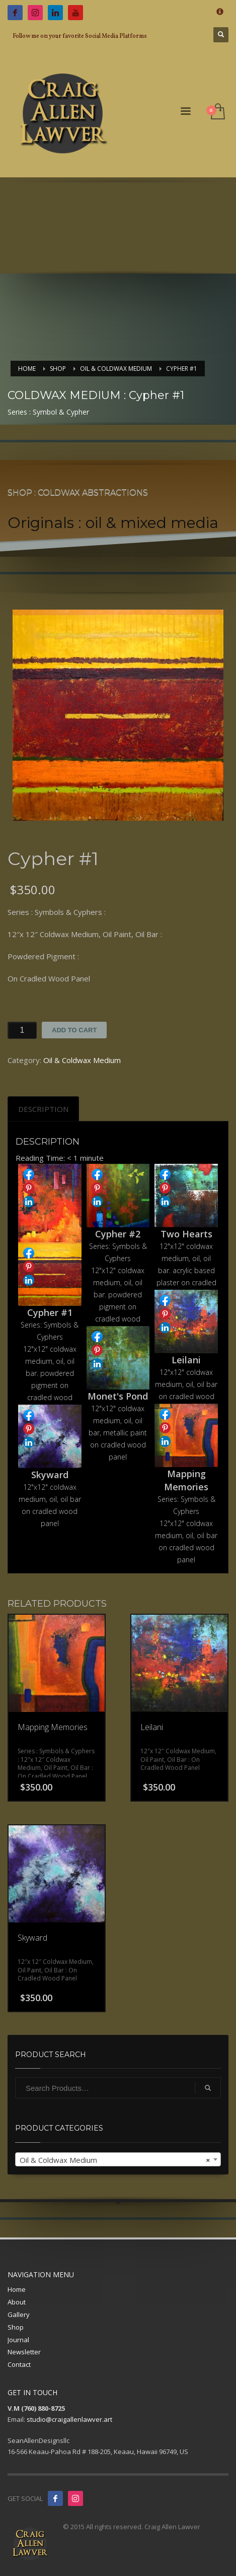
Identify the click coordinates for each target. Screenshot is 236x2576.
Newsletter (24, 2351)
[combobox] (118, 2159)
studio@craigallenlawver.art (69, 2419)
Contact (19, 2364)
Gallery (19, 2314)
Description (43, 1109)
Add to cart (74, 1030)
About (17, 2301)
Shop (16, 2327)
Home (17, 2289)
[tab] (43, 1108)
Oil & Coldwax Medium (82, 1060)
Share (28, 1174)
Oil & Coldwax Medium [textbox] (115, 2160)
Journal (18, 2339)
